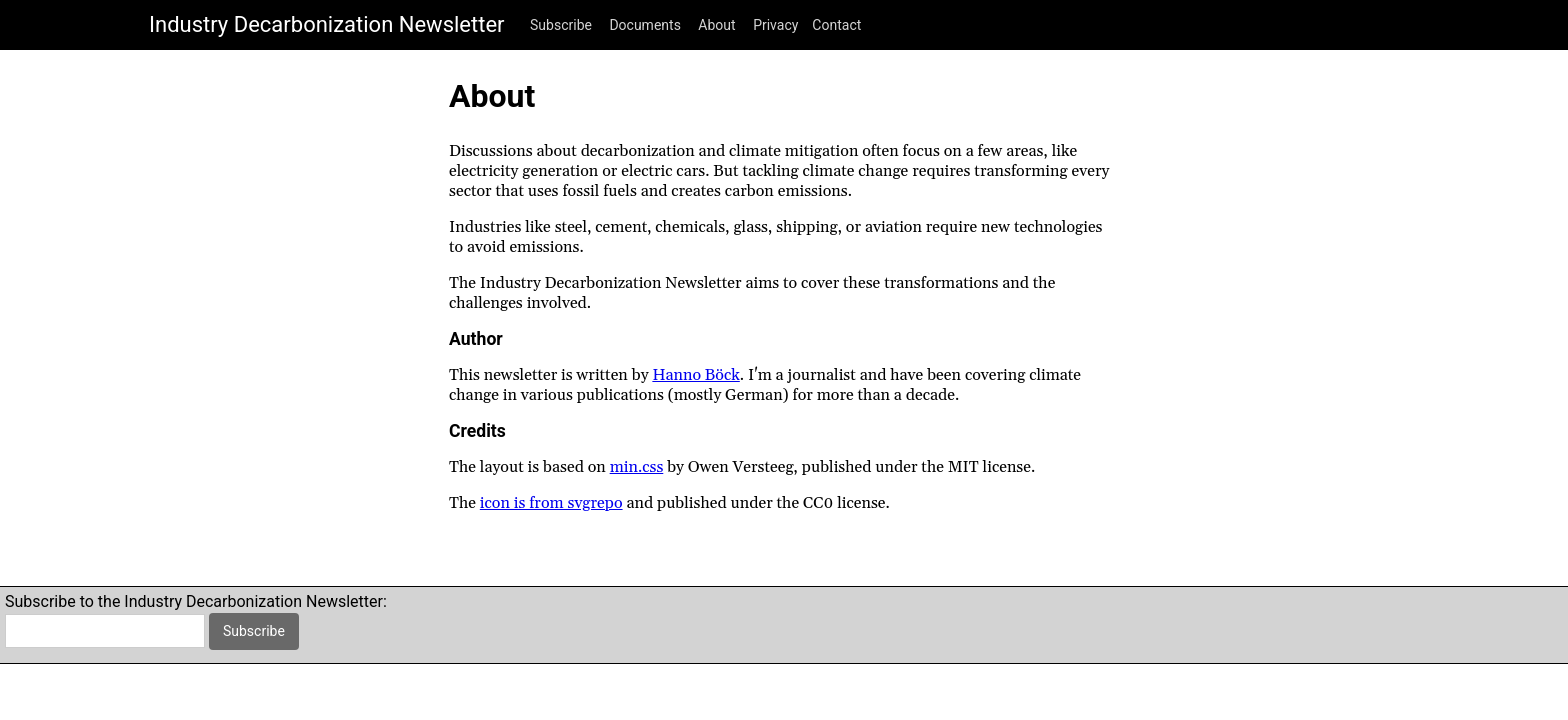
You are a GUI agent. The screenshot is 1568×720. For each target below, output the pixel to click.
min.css (637, 467)
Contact (836, 25)
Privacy (775, 25)
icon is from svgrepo (551, 503)
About (716, 25)
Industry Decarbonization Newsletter (327, 24)
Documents (644, 25)
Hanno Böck (695, 375)
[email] (105, 631)
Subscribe (561, 25)
